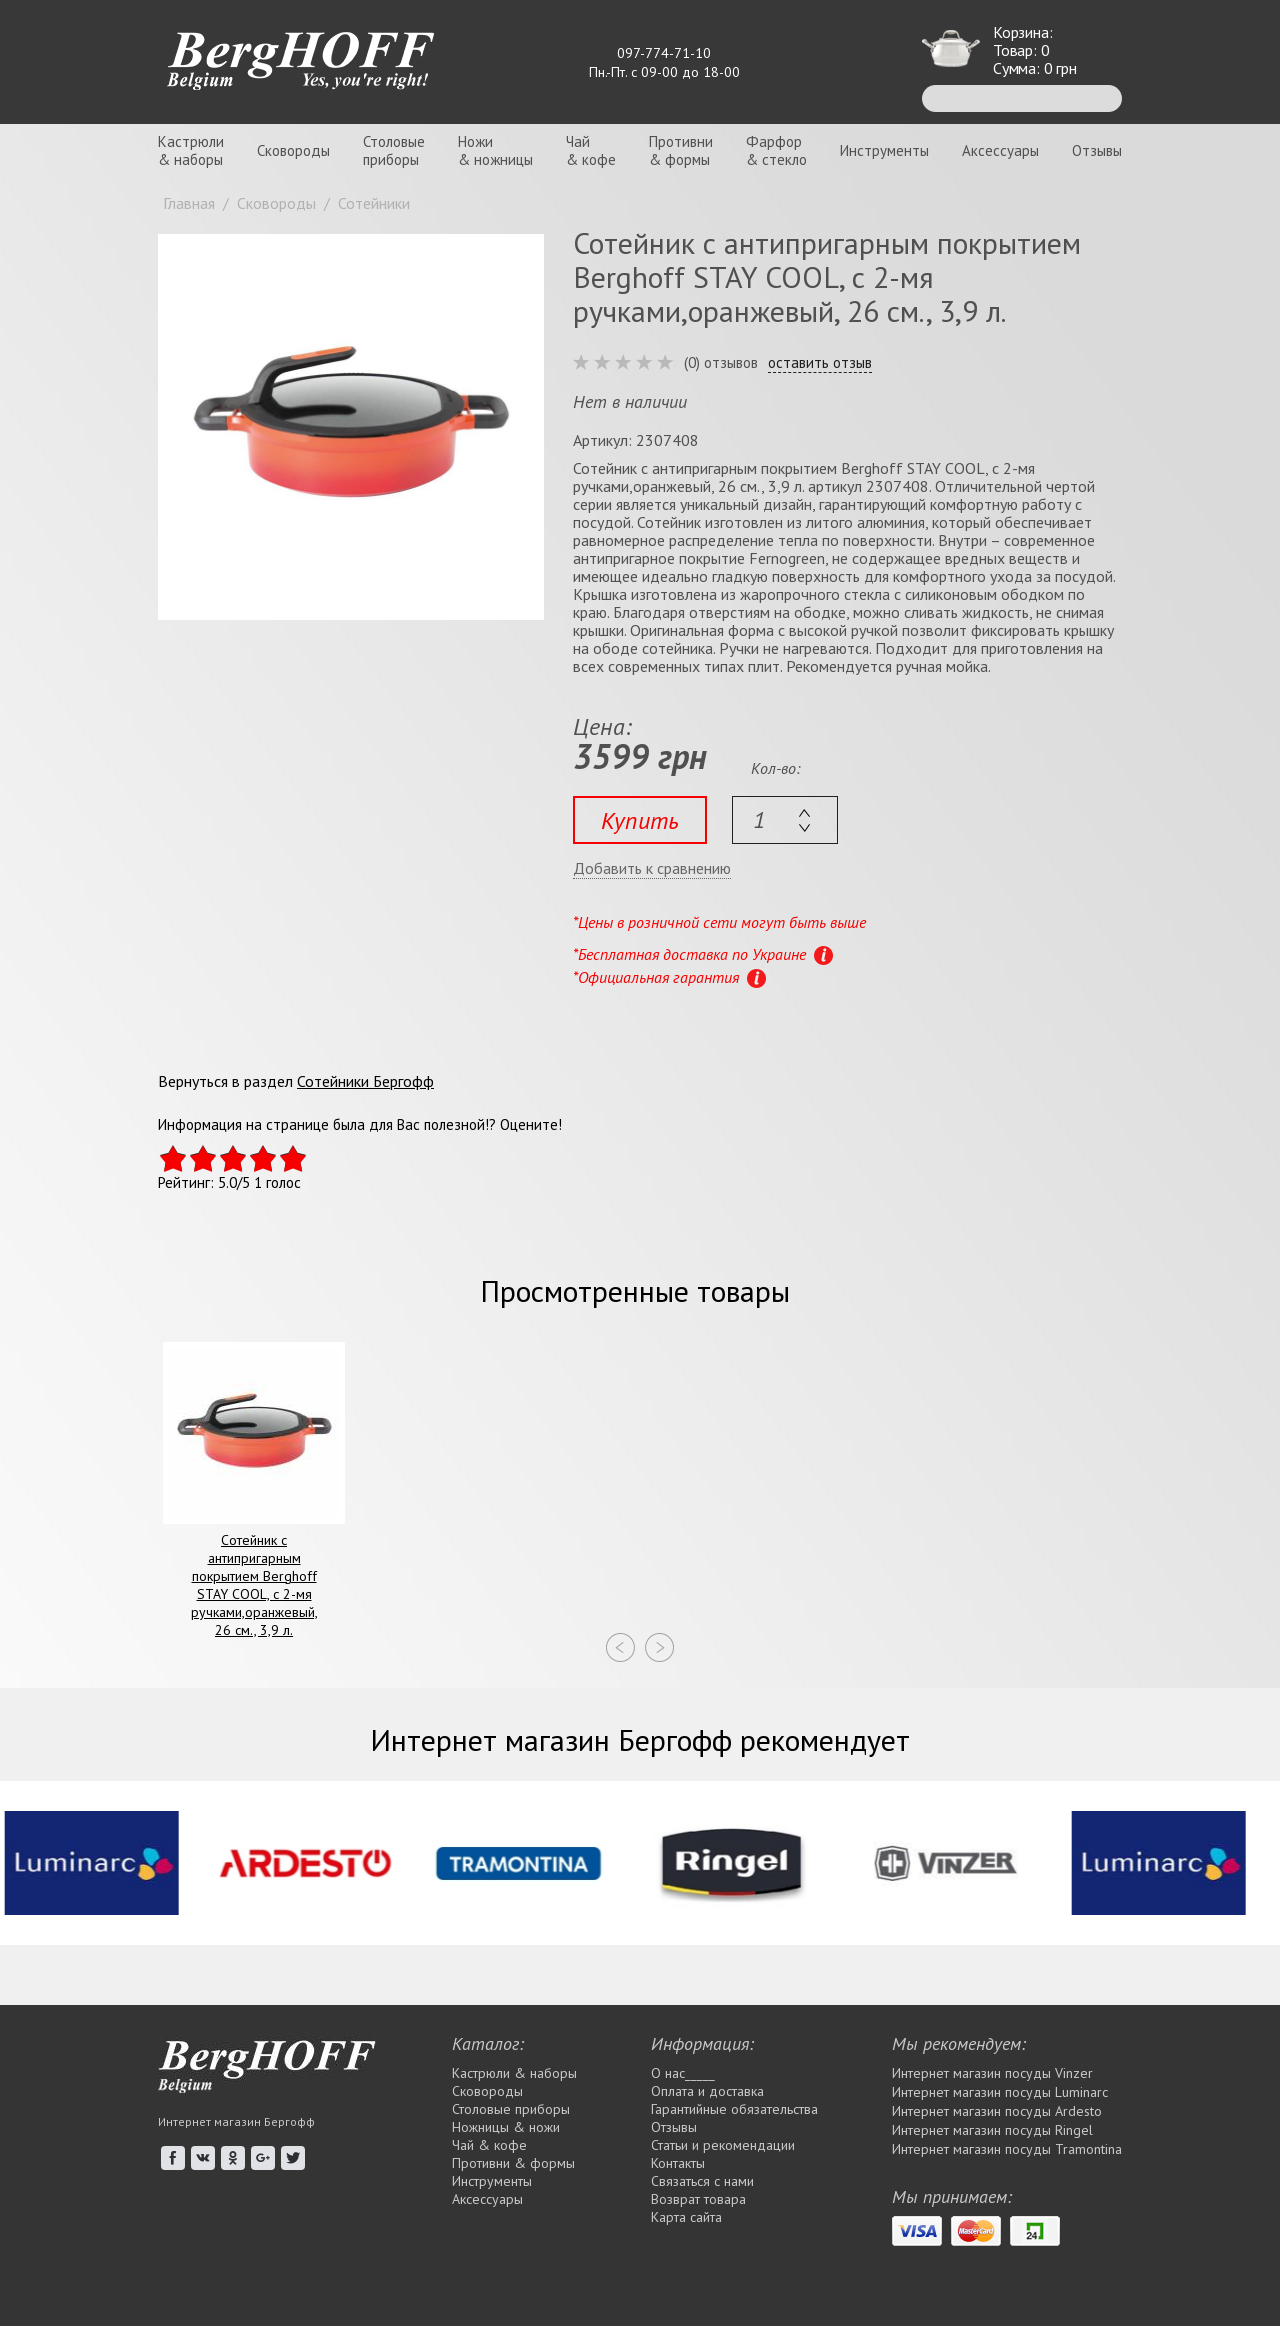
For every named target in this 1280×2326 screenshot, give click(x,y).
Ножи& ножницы (495, 150)
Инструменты (884, 150)
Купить (640, 820)
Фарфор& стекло (776, 150)
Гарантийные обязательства (734, 2109)
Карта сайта (686, 2217)
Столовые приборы (511, 2109)
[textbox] (785, 820)
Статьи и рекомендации (723, 2145)
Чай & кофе (489, 2145)
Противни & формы (513, 2163)
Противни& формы (681, 150)
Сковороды (293, 150)
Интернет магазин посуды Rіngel (992, 2130)
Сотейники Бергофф (365, 1081)
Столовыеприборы (394, 150)
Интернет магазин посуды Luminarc (1000, 2092)
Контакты (678, 2163)
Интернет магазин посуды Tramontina (1007, 2149)
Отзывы (1097, 150)
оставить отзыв (820, 363)
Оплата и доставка (707, 2091)
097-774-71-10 (664, 53)
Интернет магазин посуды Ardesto (997, 2111)
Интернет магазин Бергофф (236, 2121)
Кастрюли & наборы (514, 2073)
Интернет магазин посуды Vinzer (992, 2073)
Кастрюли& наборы (191, 150)
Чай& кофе (591, 150)
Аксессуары (1000, 150)
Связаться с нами (702, 2181)
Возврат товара (698, 2199)
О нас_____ (683, 2073)
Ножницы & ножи (506, 2127)
